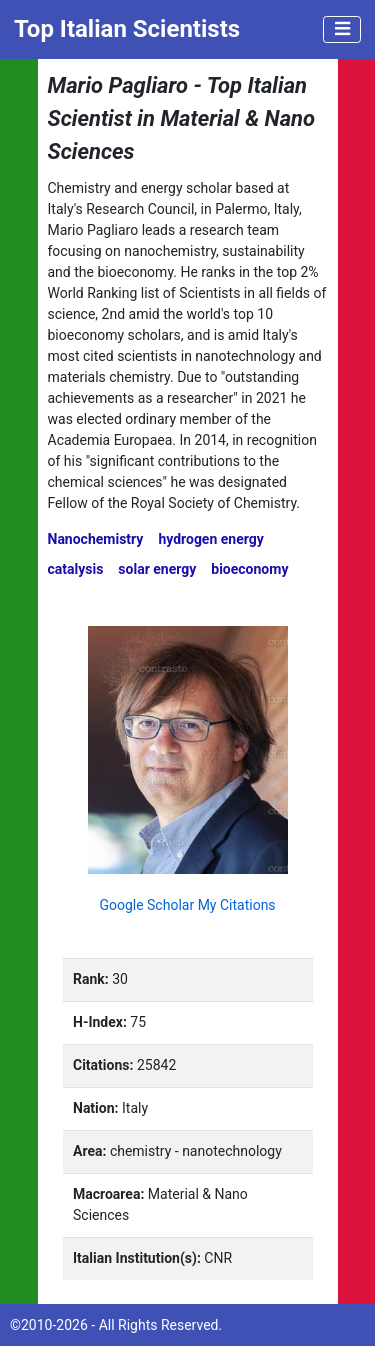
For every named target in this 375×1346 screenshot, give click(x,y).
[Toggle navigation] (342, 30)
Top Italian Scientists (127, 29)
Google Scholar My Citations (187, 905)
